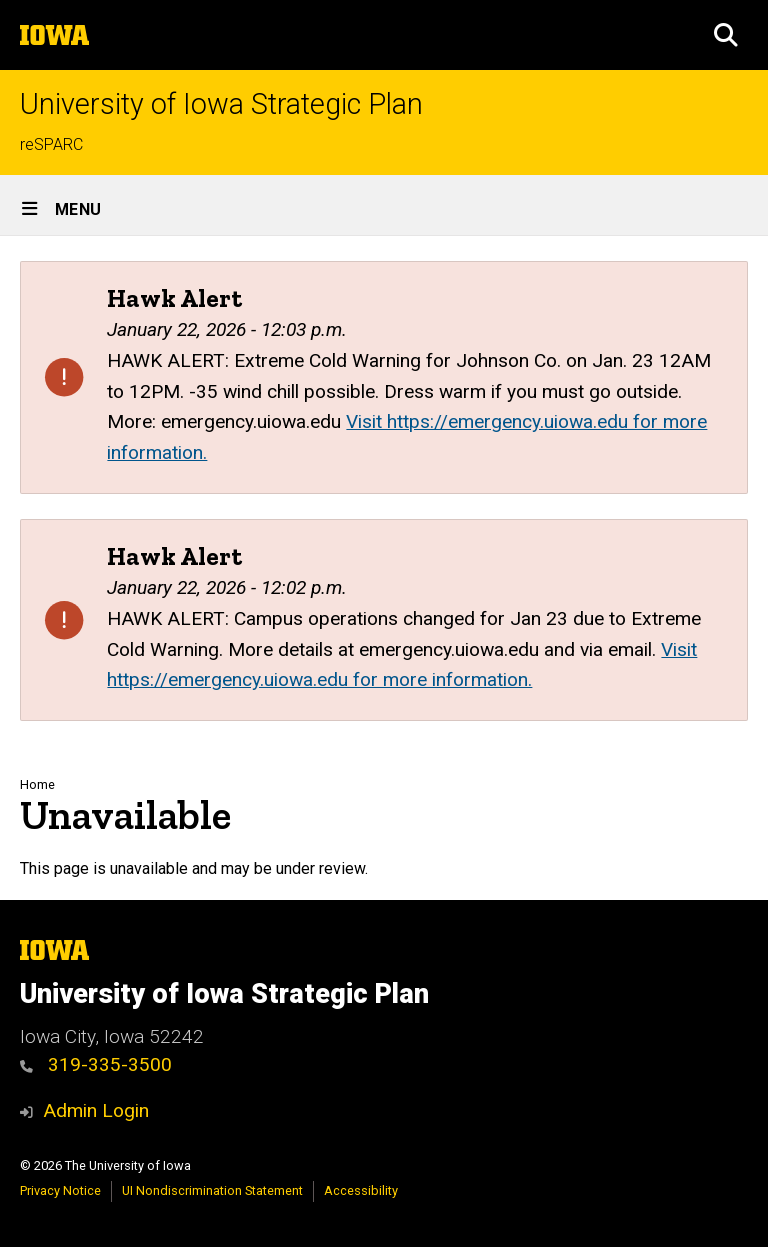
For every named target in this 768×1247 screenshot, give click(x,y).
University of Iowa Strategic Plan (221, 104)
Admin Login (96, 1110)
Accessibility (361, 1190)
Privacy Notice (60, 1190)
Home (37, 784)
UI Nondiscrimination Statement (212, 1190)
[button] (726, 35)
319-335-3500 (96, 1064)
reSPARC (51, 144)
